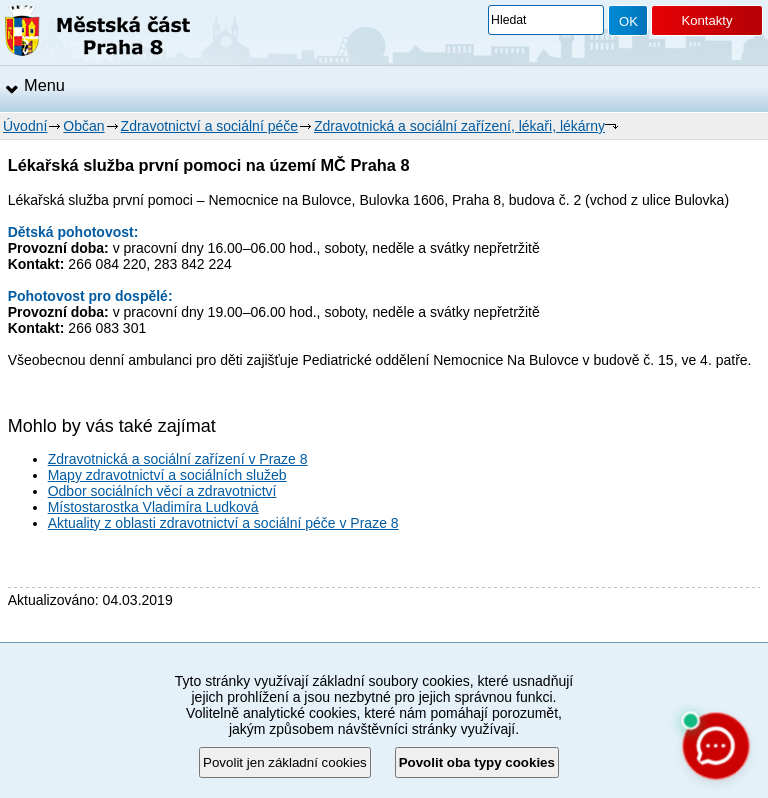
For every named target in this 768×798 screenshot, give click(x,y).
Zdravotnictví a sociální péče (209, 126)
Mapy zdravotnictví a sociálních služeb (167, 475)
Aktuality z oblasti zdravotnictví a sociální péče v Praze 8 (223, 523)
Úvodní (25, 126)
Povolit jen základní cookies (285, 762)
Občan (83, 126)
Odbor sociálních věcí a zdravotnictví (162, 491)
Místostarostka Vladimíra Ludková (153, 507)
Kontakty (706, 20)
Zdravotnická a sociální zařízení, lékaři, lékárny (459, 126)
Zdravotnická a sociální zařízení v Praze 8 (178, 459)
